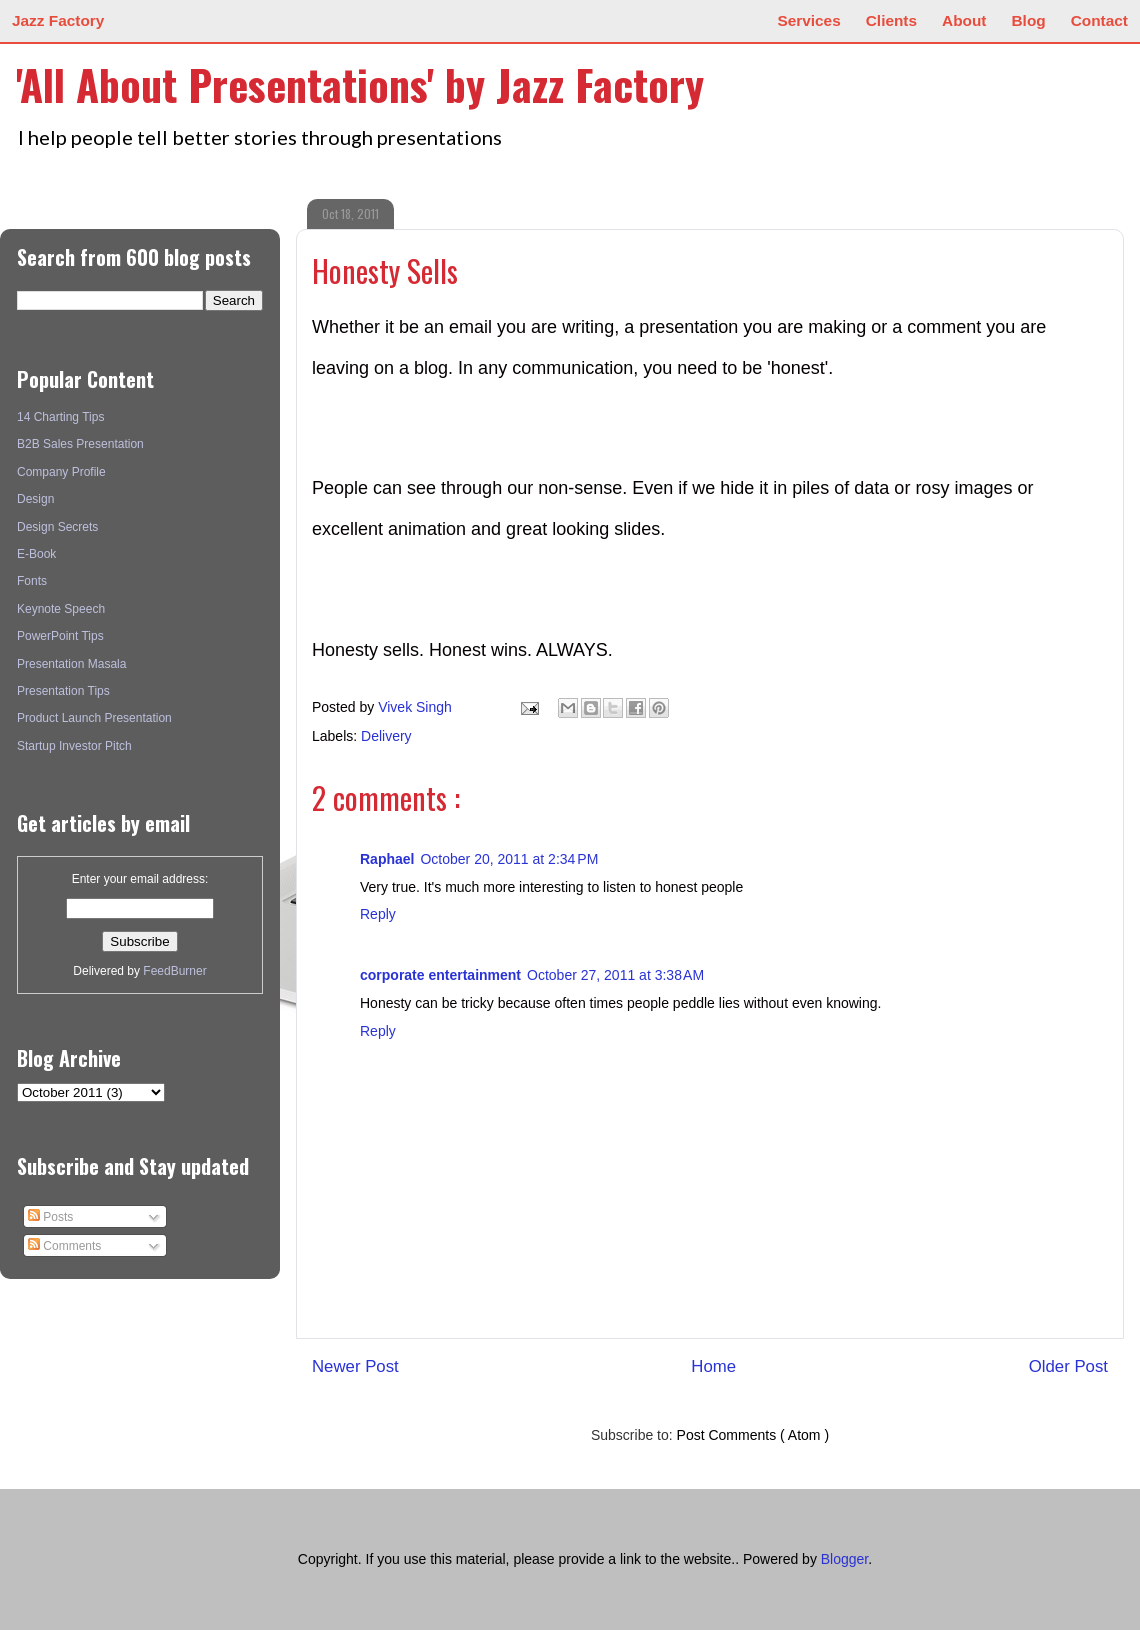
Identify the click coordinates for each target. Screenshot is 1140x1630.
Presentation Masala (71, 664)
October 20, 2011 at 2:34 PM (509, 859)
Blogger (844, 1559)
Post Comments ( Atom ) (753, 1435)
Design (35, 499)
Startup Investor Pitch (74, 746)
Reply (378, 914)
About (964, 20)
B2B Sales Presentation (80, 444)
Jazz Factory (58, 20)
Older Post (1068, 1366)
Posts (50, 1217)
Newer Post (355, 1366)
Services (808, 20)
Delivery (386, 736)
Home (713, 1366)
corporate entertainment (440, 975)
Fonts (32, 581)
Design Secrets (57, 527)
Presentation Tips (63, 691)
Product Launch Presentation (94, 718)
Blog (1029, 20)
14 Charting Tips (60, 417)
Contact (1099, 20)
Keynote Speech (61, 609)
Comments (64, 1246)
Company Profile (61, 472)
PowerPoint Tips (60, 636)
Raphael (387, 859)
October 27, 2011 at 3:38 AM (615, 975)
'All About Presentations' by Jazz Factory (360, 84)
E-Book (36, 554)
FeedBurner (174, 971)
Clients (891, 20)
